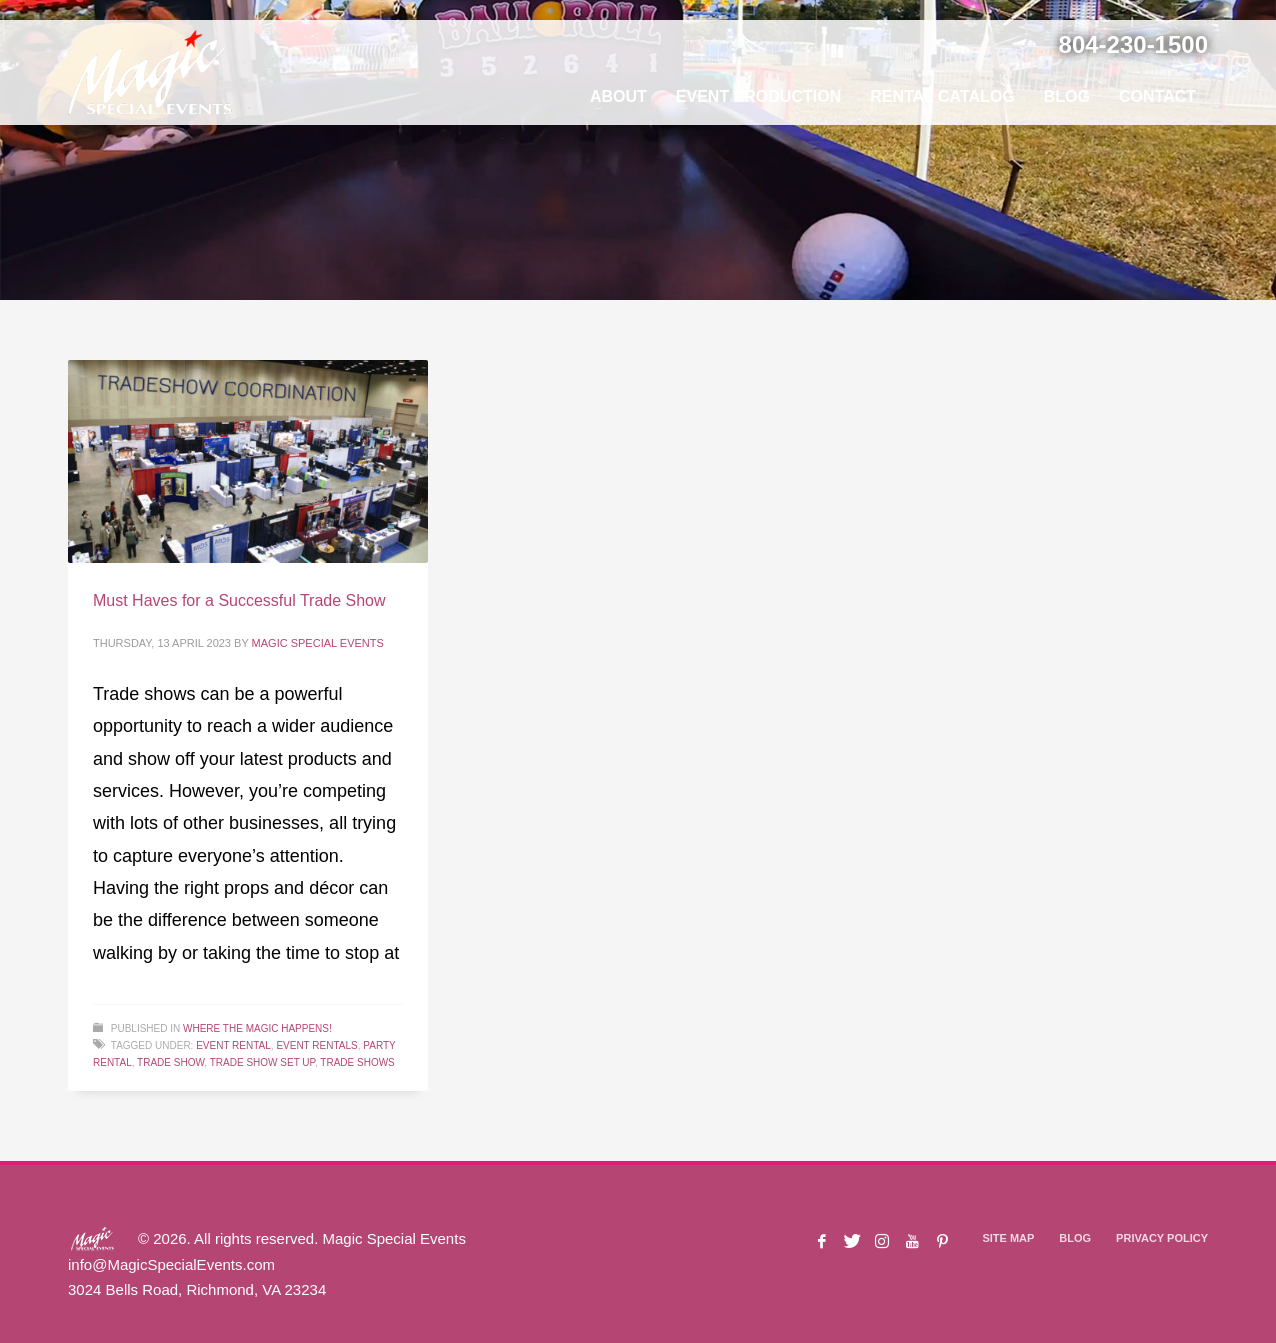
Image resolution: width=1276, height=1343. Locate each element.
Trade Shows (357, 1062)
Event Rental (233, 1045)
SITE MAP (1008, 1238)
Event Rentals (316, 1045)
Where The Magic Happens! (257, 1028)
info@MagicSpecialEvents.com (171, 1264)
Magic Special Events (318, 643)
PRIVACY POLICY (1162, 1238)
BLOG (1075, 1238)
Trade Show (170, 1062)
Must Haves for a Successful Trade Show (239, 600)
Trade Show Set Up (262, 1062)
